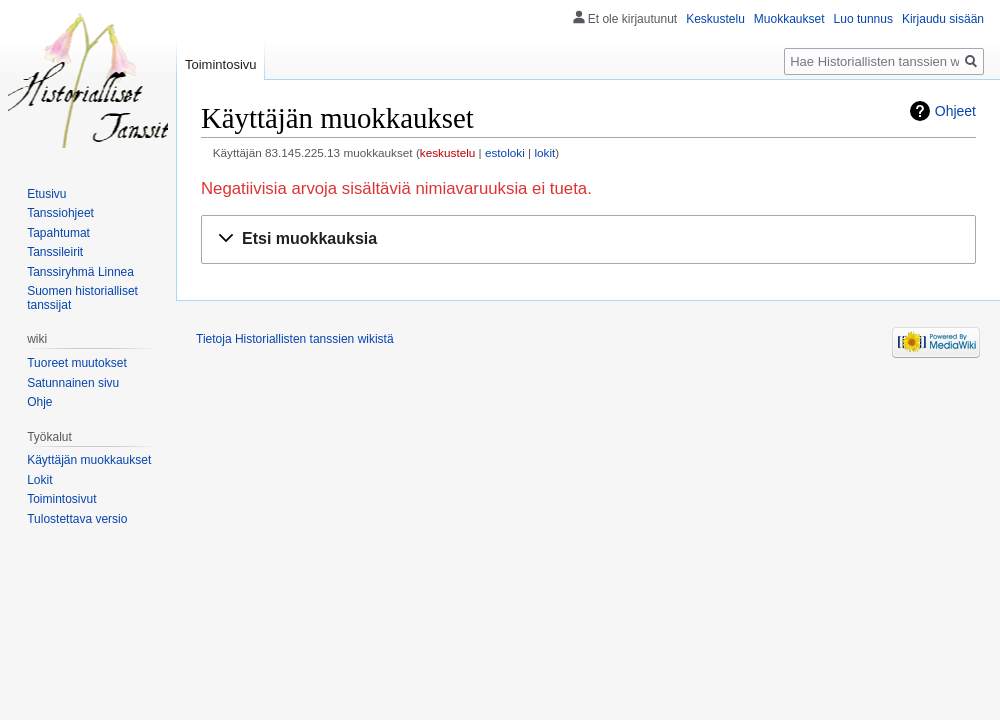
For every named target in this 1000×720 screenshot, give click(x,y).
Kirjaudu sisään (943, 19)
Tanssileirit (55, 252)
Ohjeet (955, 111)
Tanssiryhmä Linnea (80, 272)
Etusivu (46, 194)
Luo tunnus (863, 19)
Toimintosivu (221, 64)
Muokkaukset (789, 19)
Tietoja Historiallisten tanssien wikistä (295, 339)
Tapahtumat (58, 233)
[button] (588, 239)
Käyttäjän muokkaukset (89, 460)
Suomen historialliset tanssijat (82, 298)
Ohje (39, 402)
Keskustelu (715, 19)
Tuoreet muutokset (77, 363)
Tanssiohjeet (60, 213)
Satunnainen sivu (73, 383)
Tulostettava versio (77, 519)
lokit (544, 152)
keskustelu (448, 152)
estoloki (505, 152)
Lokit (39, 480)
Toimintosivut (61, 499)
